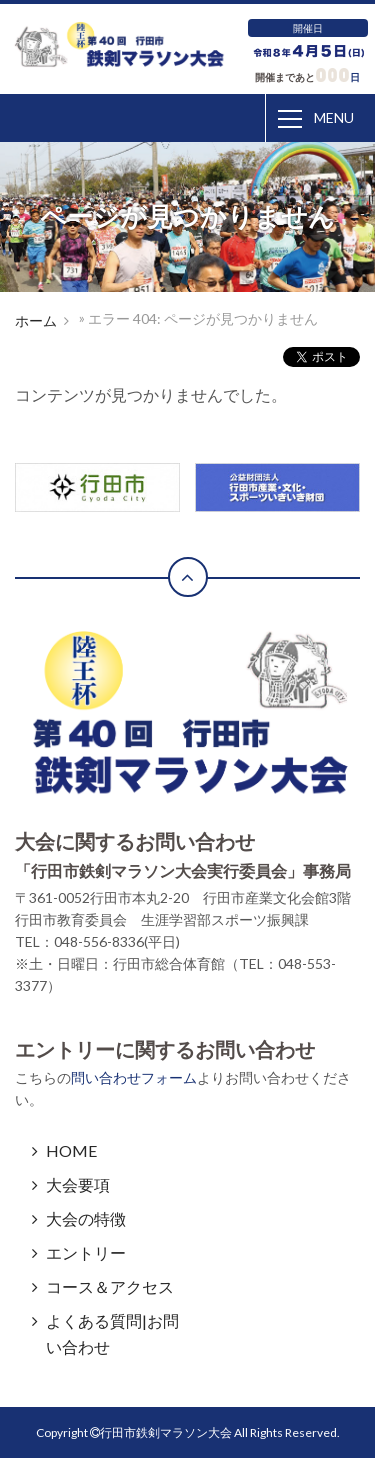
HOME (71, 1150)
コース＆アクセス (110, 1286)
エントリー (86, 1252)
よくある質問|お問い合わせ (112, 1333)
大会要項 (78, 1184)
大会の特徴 (86, 1218)
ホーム (36, 320)
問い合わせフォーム (134, 1077)
